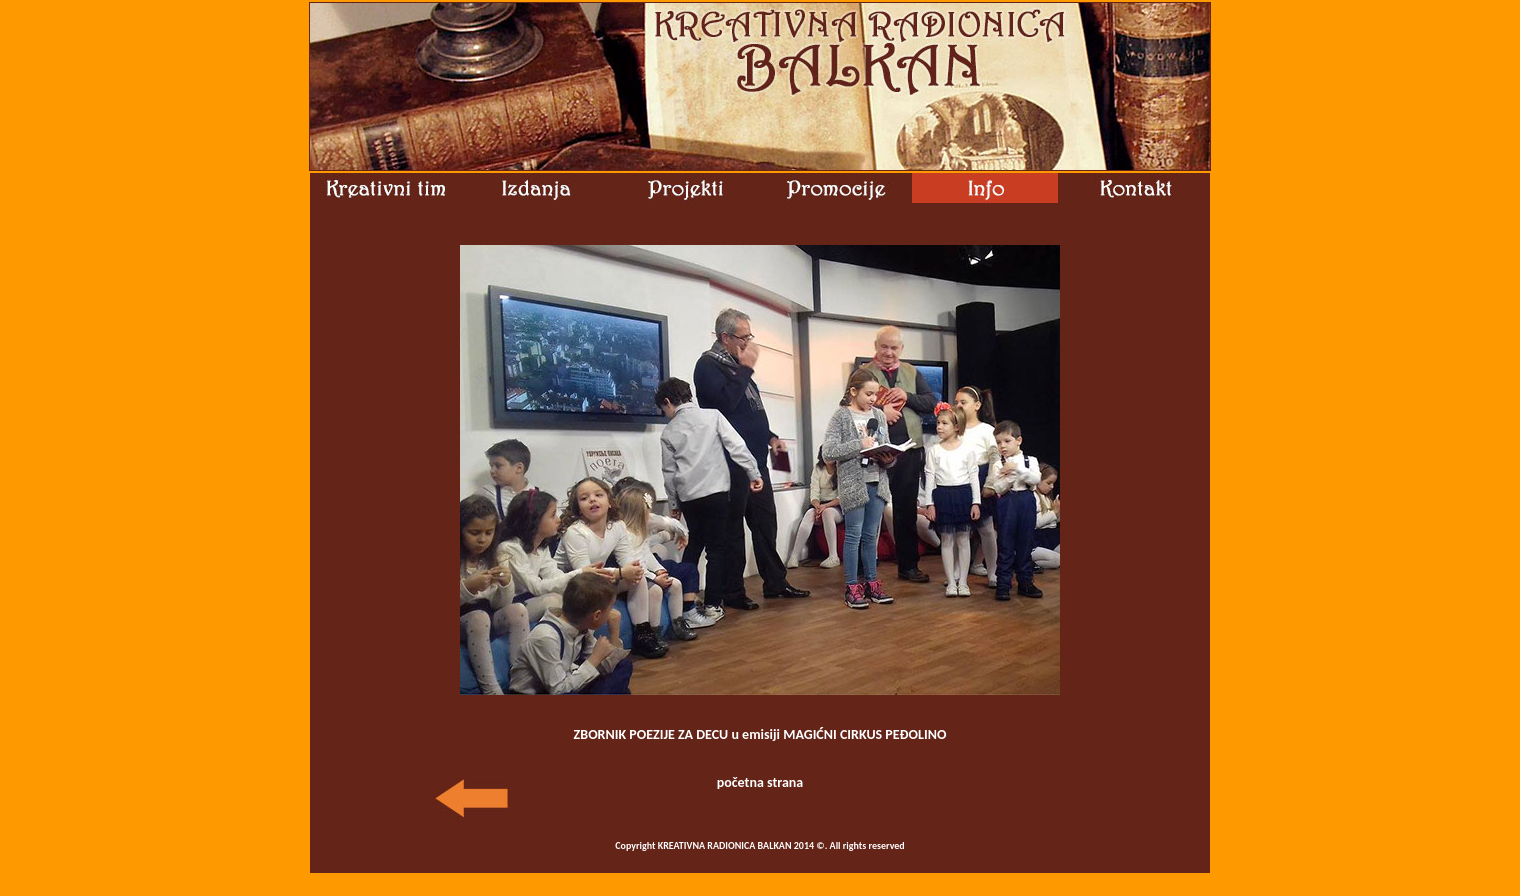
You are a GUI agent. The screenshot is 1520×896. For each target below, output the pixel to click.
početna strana (760, 782)
